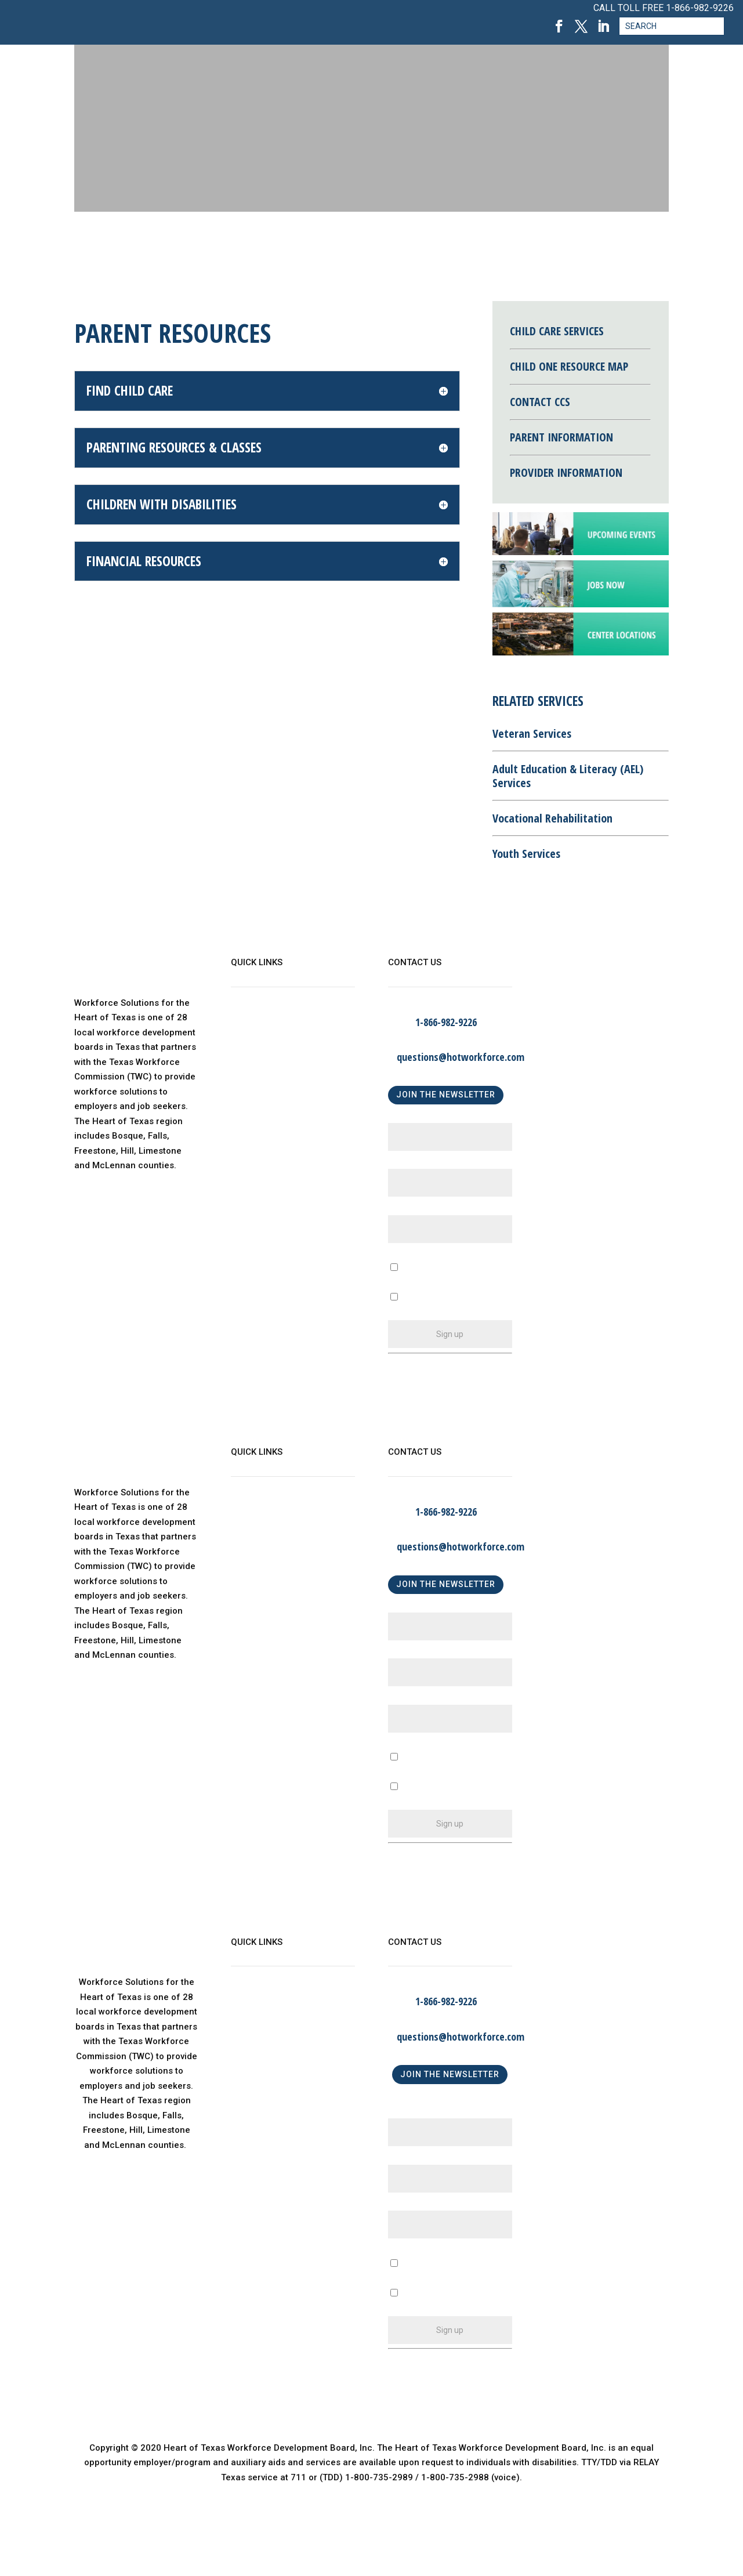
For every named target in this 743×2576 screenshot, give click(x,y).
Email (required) (424, 1210)
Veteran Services (531, 733)
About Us (249, 1023)
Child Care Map (262, 1070)
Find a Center (258, 1094)
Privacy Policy (259, 1117)
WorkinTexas (257, 1047)
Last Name (413, 1164)
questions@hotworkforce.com (460, 1057)
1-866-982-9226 (700, 7)
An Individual (414, 1802)
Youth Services (526, 853)
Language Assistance (275, 1141)
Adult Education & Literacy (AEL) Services (567, 776)
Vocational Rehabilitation (552, 818)
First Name (413, 1118)
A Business (411, 1773)
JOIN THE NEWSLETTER (445, 1094)
